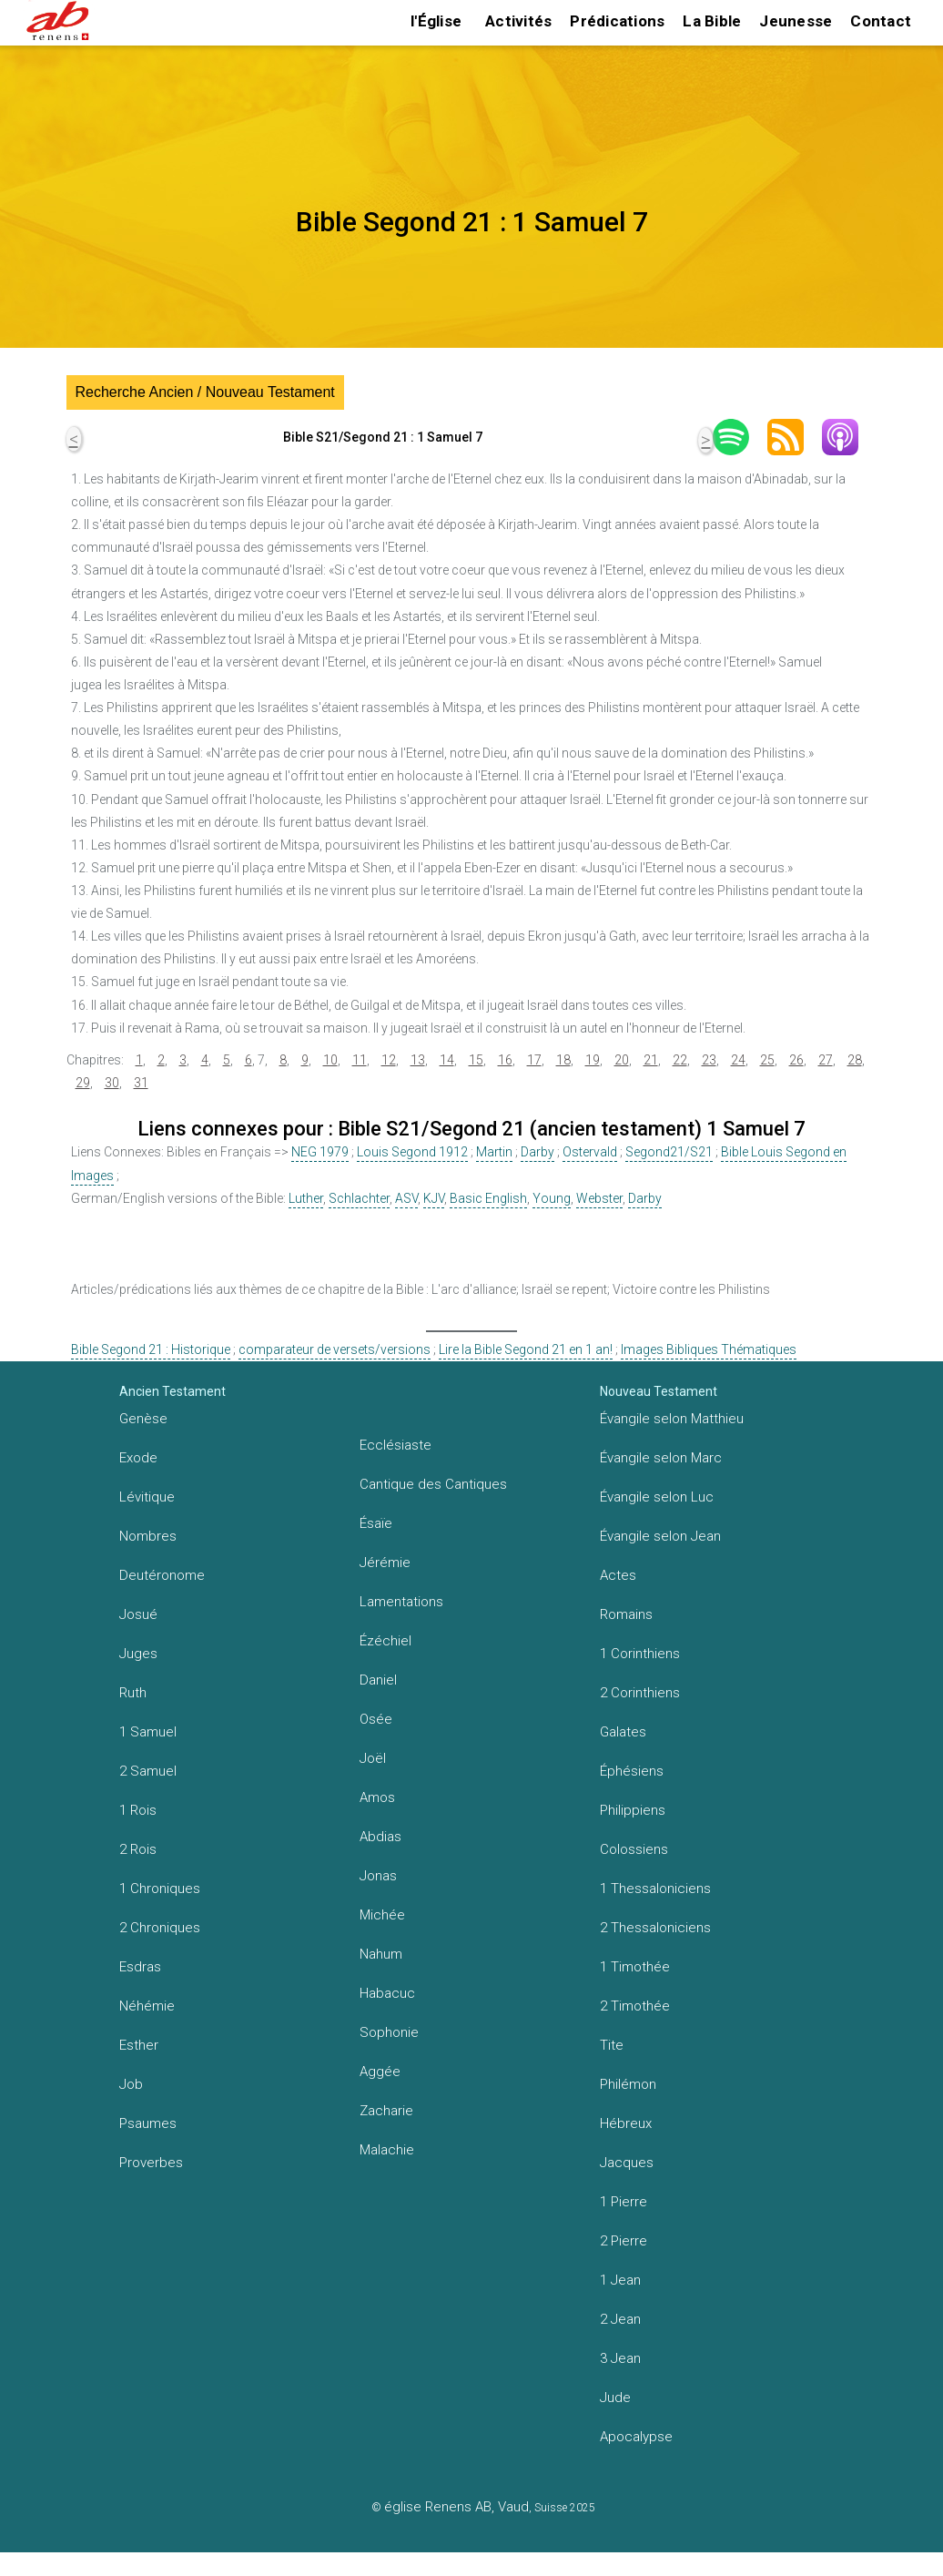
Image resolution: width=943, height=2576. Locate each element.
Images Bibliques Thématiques (708, 1349)
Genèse (143, 1418)
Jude (615, 2397)
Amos (377, 1797)
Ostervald (590, 1152)
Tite (612, 2045)
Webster (599, 1198)
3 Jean (620, 2358)
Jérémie (385, 1562)
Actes (618, 1575)
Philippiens (632, 1810)
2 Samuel (148, 1771)
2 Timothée (635, 2006)
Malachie (387, 2150)
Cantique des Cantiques (433, 1484)
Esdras (140, 1967)
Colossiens (634, 1849)
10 (330, 1060)
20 (621, 1060)
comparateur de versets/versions (334, 1349)
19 (592, 1060)
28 (854, 1060)
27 (825, 1060)
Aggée (380, 2071)
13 (418, 1060)
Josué (138, 1614)
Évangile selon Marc (661, 1458)
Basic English (488, 1198)
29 (83, 1082)
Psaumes (148, 2123)
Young (551, 1198)
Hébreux (626, 2123)
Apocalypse (636, 2436)
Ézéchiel (385, 1641)
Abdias (380, 1836)
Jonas (378, 1876)
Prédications (617, 21)
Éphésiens (632, 1771)
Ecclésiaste (395, 1445)
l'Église (436, 21)
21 (651, 1060)
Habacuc (387, 1993)
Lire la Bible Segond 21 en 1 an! (526, 1349)
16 (505, 1060)
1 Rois (138, 1810)
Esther (138, 2045)
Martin (494, 1152)
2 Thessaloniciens (655, 1927)
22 (680, 1060)
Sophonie (389, 2032)
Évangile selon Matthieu (672, 1418)
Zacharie (386, 2111)
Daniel (378, 1680)
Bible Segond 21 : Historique (150, 1349)
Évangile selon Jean (660, 1536)
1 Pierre (623, 2202)
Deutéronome (162, 1575)
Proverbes (151, 2162)
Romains (626, 1614)
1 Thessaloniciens (655, 1888)
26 (796, 1060)
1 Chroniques (159, 1888)
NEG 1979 (320, 1152)
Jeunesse (795, 21)
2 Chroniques (159, 1927)
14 (447, 1060)
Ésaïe (376, 1523)
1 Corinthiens (640, 1653)
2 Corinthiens (640, 1693)
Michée (382, 1915)
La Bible (712, 21)
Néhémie (147, 2006)
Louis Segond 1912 (412, 1152)
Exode (138, 1458)
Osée (376, 1719)
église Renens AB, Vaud (456, 2507)
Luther (306, 1198)
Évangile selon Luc (657, 1497)
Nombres (148, 1536)
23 (709, 1060)
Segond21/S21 (669, 1152)
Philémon (628, 2084)
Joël (373, 1758)
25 (767, 1060)
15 (476, 1060)
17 (534, 1060)
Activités (518, 21)
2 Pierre (623, 2241)
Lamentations (401, 1601)
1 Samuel (148, 1732)
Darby (537, 1152)
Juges (138, 1653)
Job (131, 2084)
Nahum (381, 1954)
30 (112, 1082)
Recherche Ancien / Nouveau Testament (205, 392)
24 (738, 1060)
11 (359, 1060)
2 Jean (620, 2319)
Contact (880, 21)
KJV (433, 1198)
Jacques (627, 2162)
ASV (406, 1198)
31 (141, 1082)
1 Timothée (635, 1967)
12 (388, 1060)
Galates (623, 1732)
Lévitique (147, 1497)
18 (563, 1060)
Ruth (133, 1693)
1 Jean (620, 2280)
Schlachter (359, 1198)
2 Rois (138, 1849)
